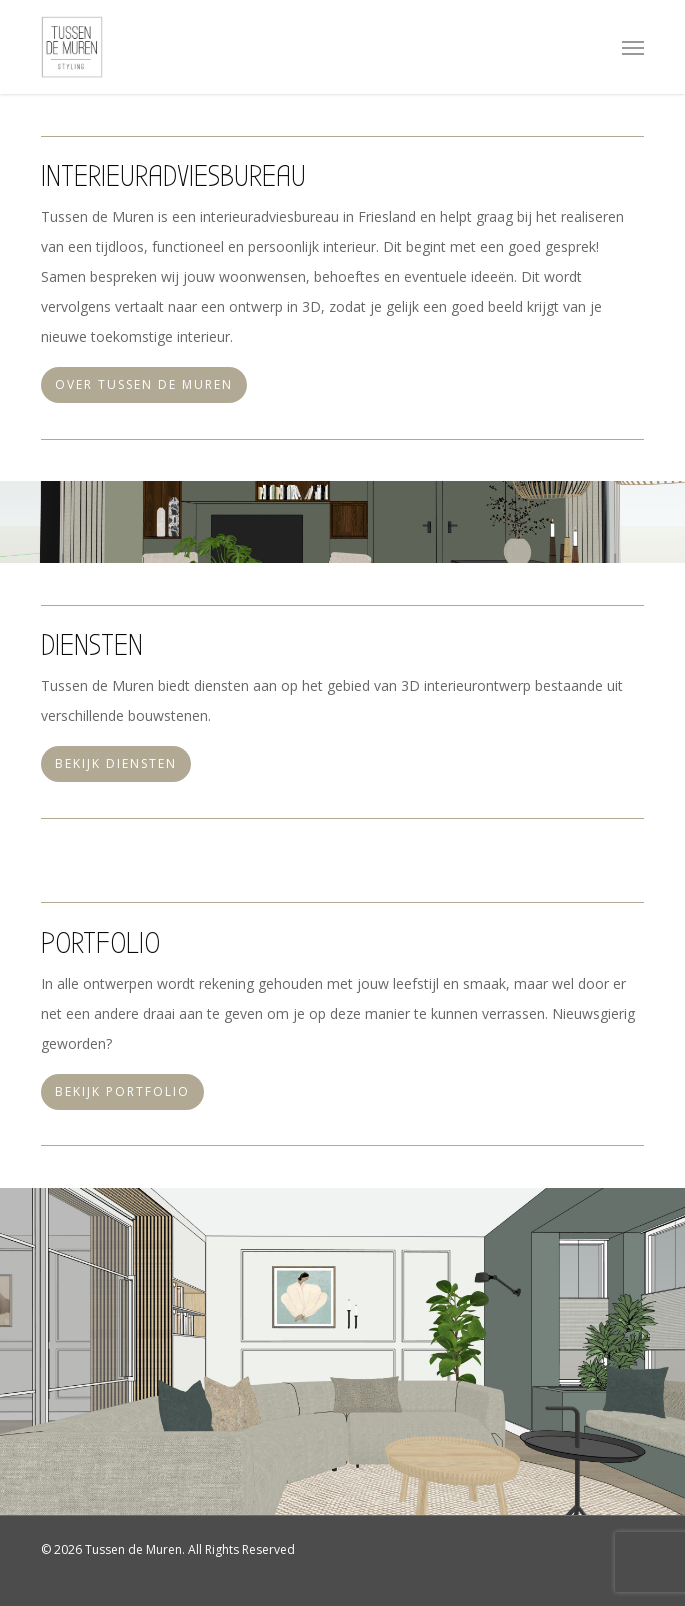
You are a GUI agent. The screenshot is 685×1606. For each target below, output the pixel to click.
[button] (633, 47)
